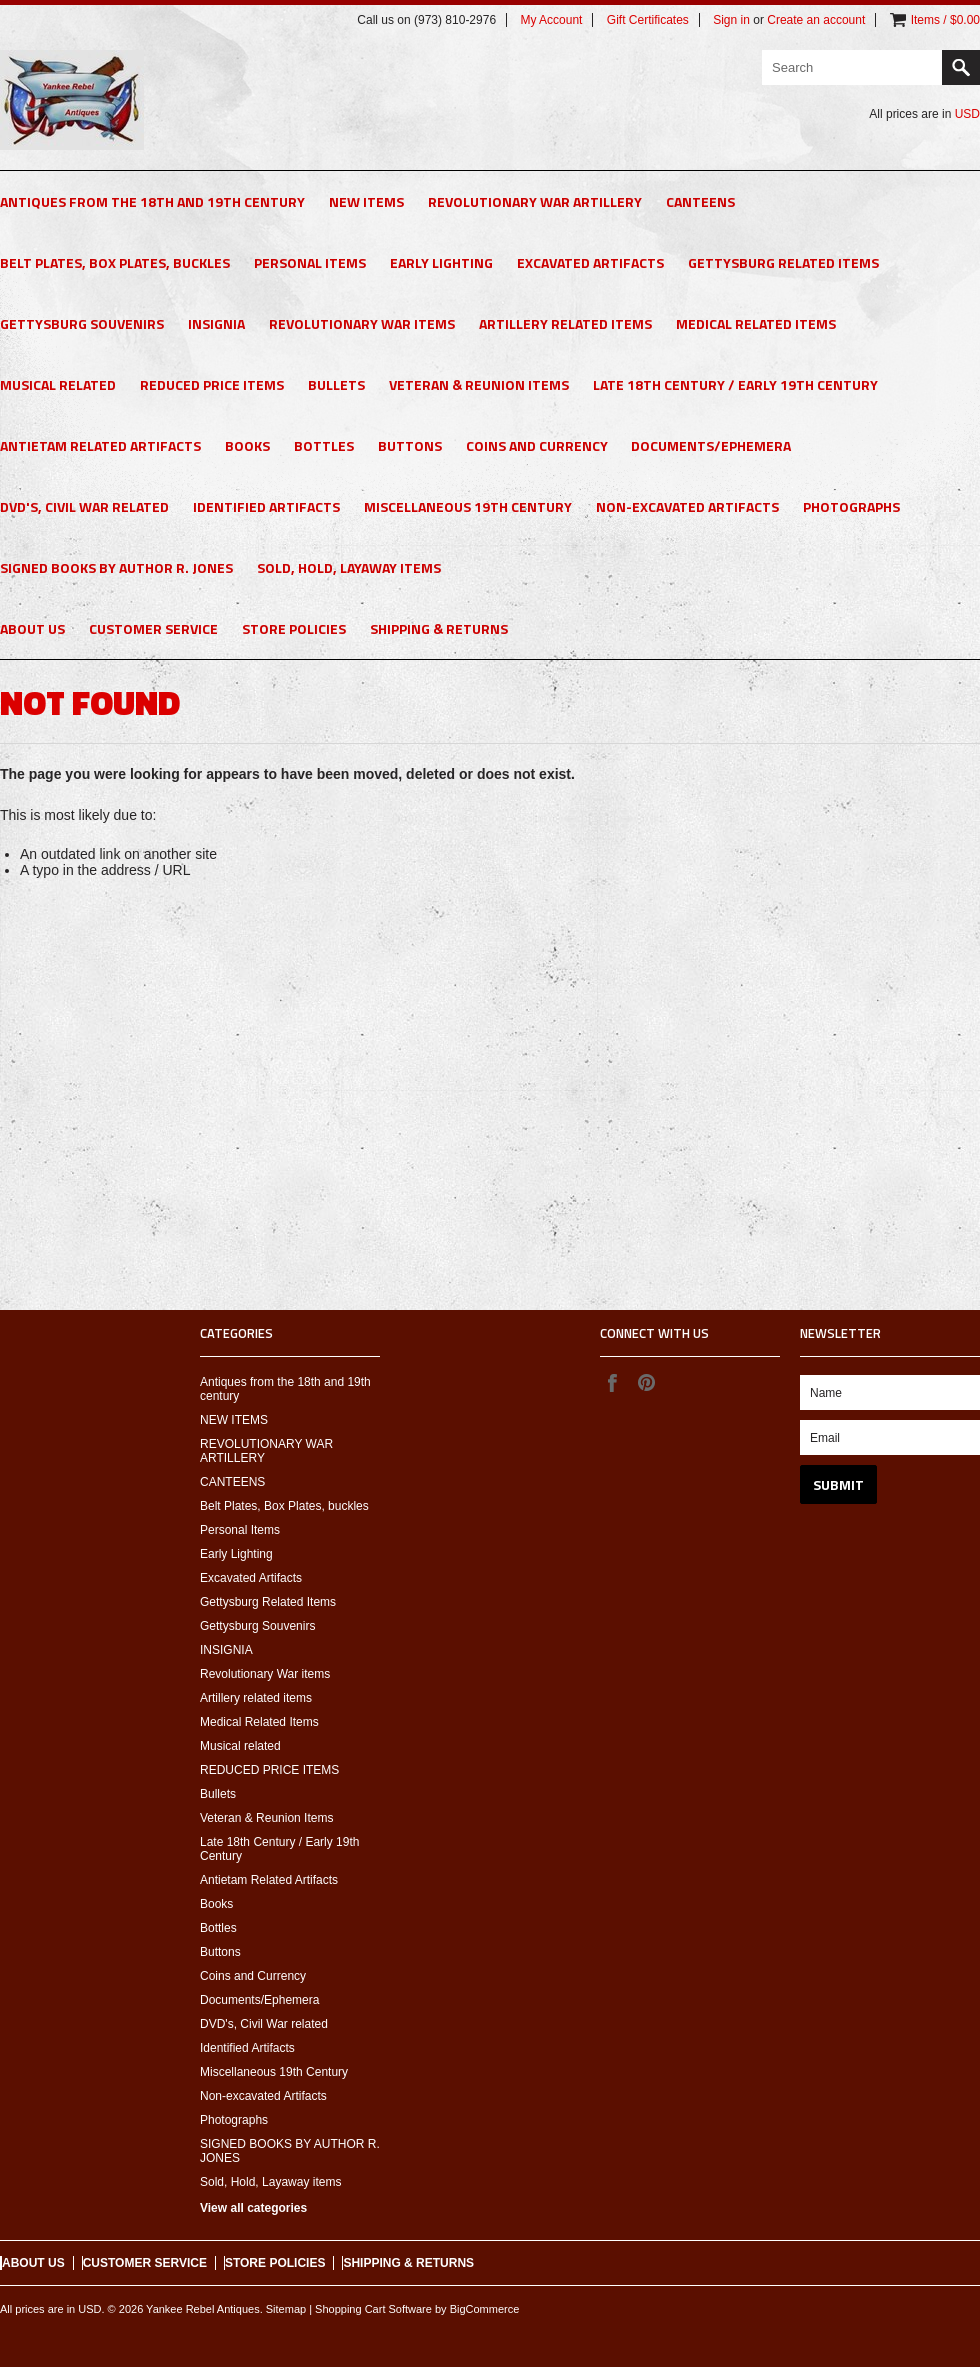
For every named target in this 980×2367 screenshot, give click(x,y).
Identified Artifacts (266, 506)
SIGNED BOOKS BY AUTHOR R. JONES (116, 567)
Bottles (324, 445)
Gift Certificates (648, 20)
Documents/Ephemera (711, 445)
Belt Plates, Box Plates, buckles (115, 262)
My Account (551, 20)
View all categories (253, 2208)
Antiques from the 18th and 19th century (152, 201)
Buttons (410, 445)
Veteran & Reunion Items (479, 384)
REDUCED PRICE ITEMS (212, 384)
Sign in (731, 20)
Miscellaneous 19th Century (468, 506)
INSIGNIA (216, 323)
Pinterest (646, 1382)
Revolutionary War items (362, 323)
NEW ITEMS (366, 201)
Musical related (58, 384)
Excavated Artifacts (590, 262)
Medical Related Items (756, 323)
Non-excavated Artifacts (687, 506)
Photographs (851, 506)
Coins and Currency (537, 445)
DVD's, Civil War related (84, 506)
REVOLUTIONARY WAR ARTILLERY (535, 201)
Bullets (336, 384)
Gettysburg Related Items (783, 262)
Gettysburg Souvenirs (82, 323)
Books (247, 445)
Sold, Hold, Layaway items (349, 567)
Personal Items (310, 262)
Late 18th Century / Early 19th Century (735, 384)
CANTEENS (700, 201)
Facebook (612, 1382)
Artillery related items (565, 323)
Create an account (816, 20)
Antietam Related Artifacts (100, 445)
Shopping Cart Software (373, 2309)
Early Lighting (441, 262)
